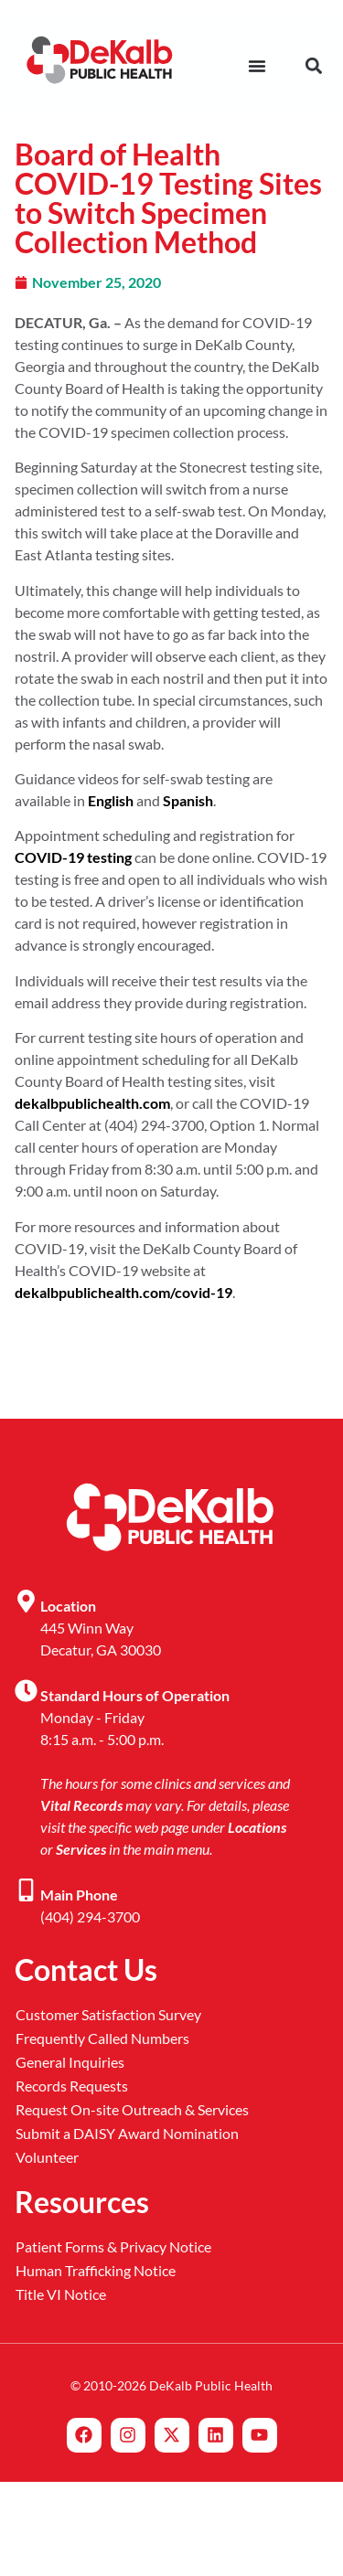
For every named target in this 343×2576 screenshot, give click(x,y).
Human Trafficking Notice (96, 2270)
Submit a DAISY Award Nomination (127, 2133)
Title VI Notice (61, 2294)
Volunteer (47, 2157)
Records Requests (72, 2085)
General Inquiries (70, 2061)
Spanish (188, 800)
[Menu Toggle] (257, 66)
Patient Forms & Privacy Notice (113, 2246)
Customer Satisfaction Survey (108, 2014)
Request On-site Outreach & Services (132, 2109)
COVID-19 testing (73, 857)
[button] (313, 66)
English (111, 800)
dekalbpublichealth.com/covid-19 (123, 1292)
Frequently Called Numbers (102, 2038)
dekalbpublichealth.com (92, 1103)
